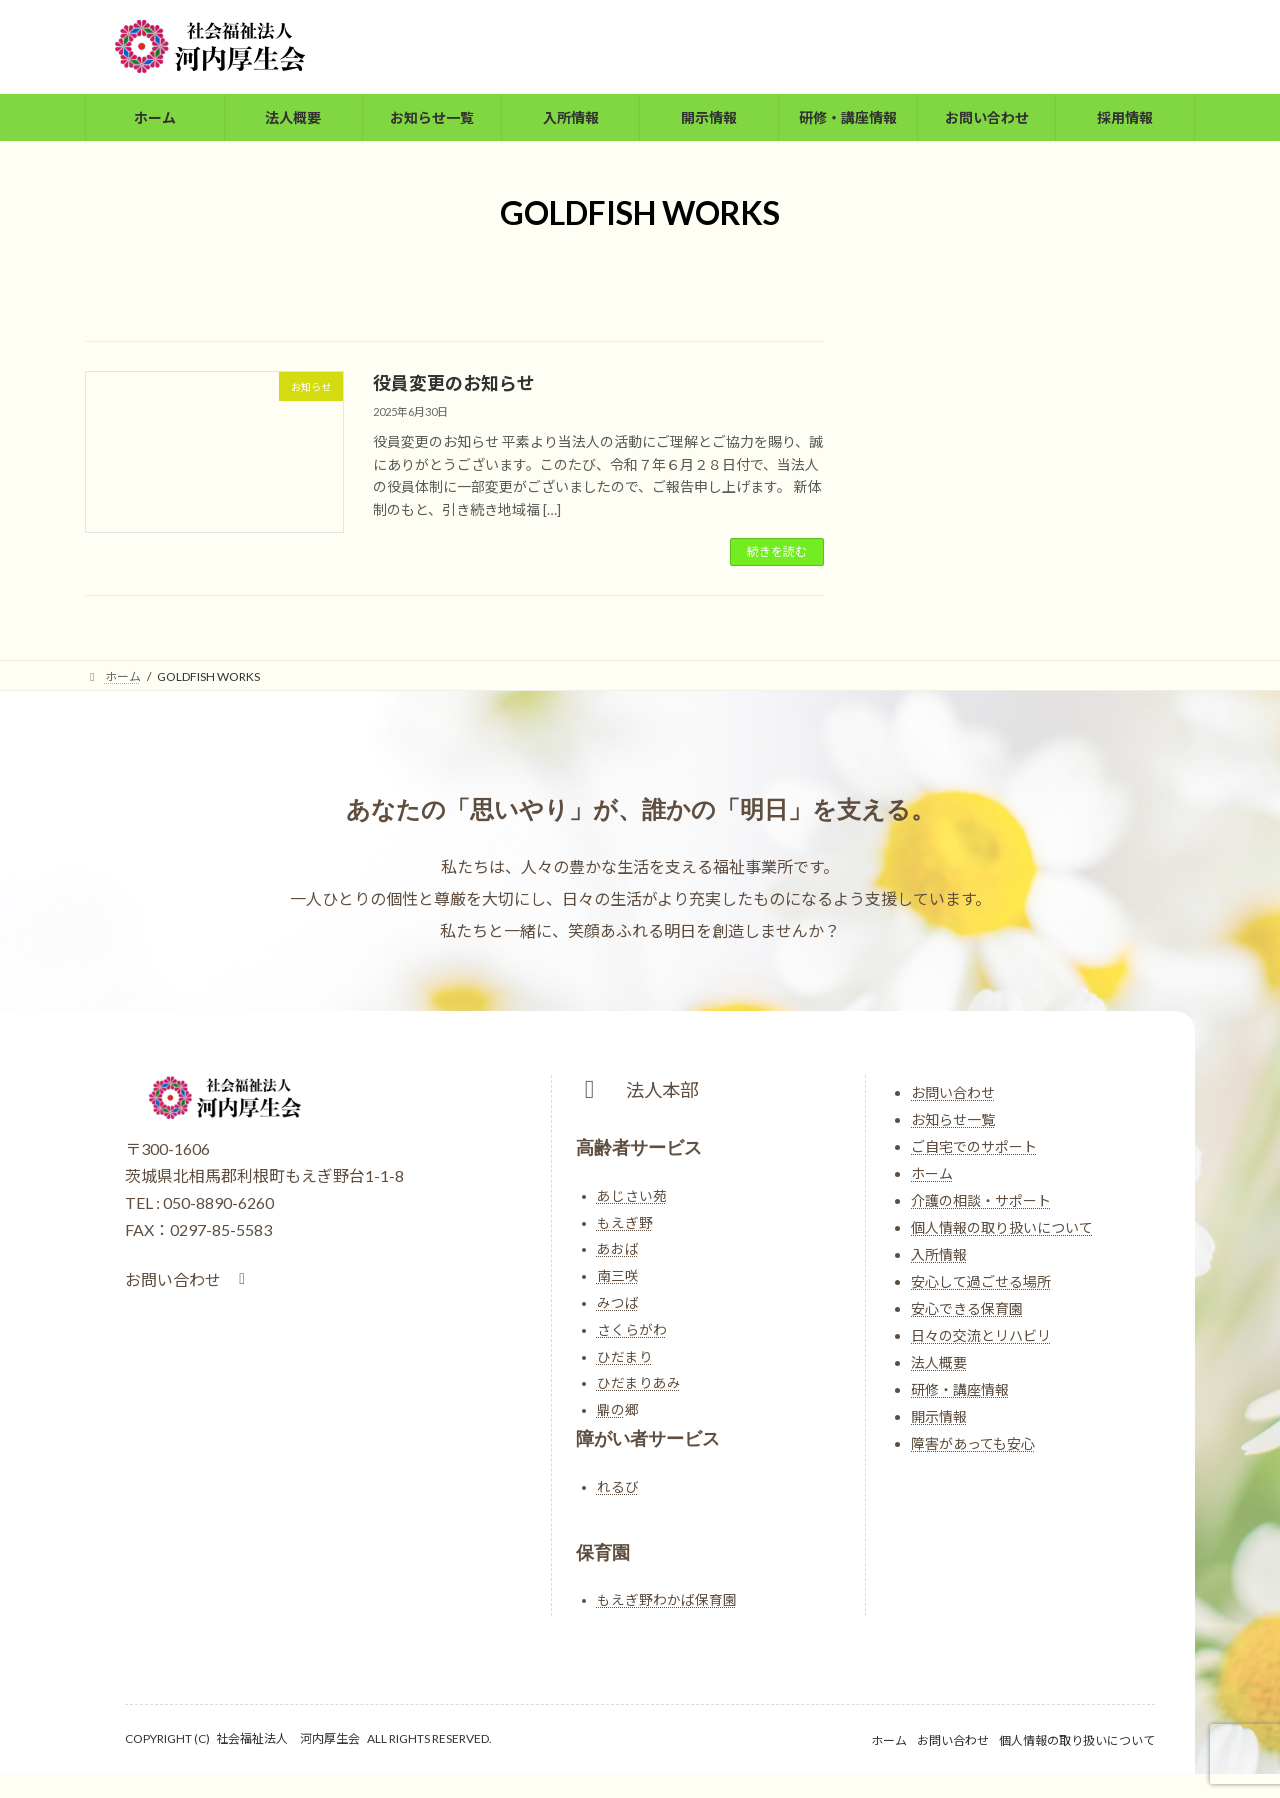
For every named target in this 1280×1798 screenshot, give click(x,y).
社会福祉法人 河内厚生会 (288, 1738)
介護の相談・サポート (981, 1200)
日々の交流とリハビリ (981, 1335)
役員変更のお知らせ (454, 383)
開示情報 (939, 1416)
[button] (188, 1279)
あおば (618, 1249)
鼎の (611, 1410)
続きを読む (777, 551)
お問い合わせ (953, 1092)
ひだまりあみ (639, 1383)
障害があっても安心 (973, 1443)
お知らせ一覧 (953, 1119)
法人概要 (939, 1362)
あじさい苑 (632, 1196)
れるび (618, 1487)
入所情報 (939, 1254)
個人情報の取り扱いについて (1002, 1227)
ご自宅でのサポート (974, 1146)
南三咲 (618, 1276)
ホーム (932, 1173)
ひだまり (625, 1357)
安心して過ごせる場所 (981, 1281)
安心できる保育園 (967, 1308)
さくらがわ (632, 1330)
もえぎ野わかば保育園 (667, 1600)
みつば (618, 1303)
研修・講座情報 (960, 1389)
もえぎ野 (625, 1223)
